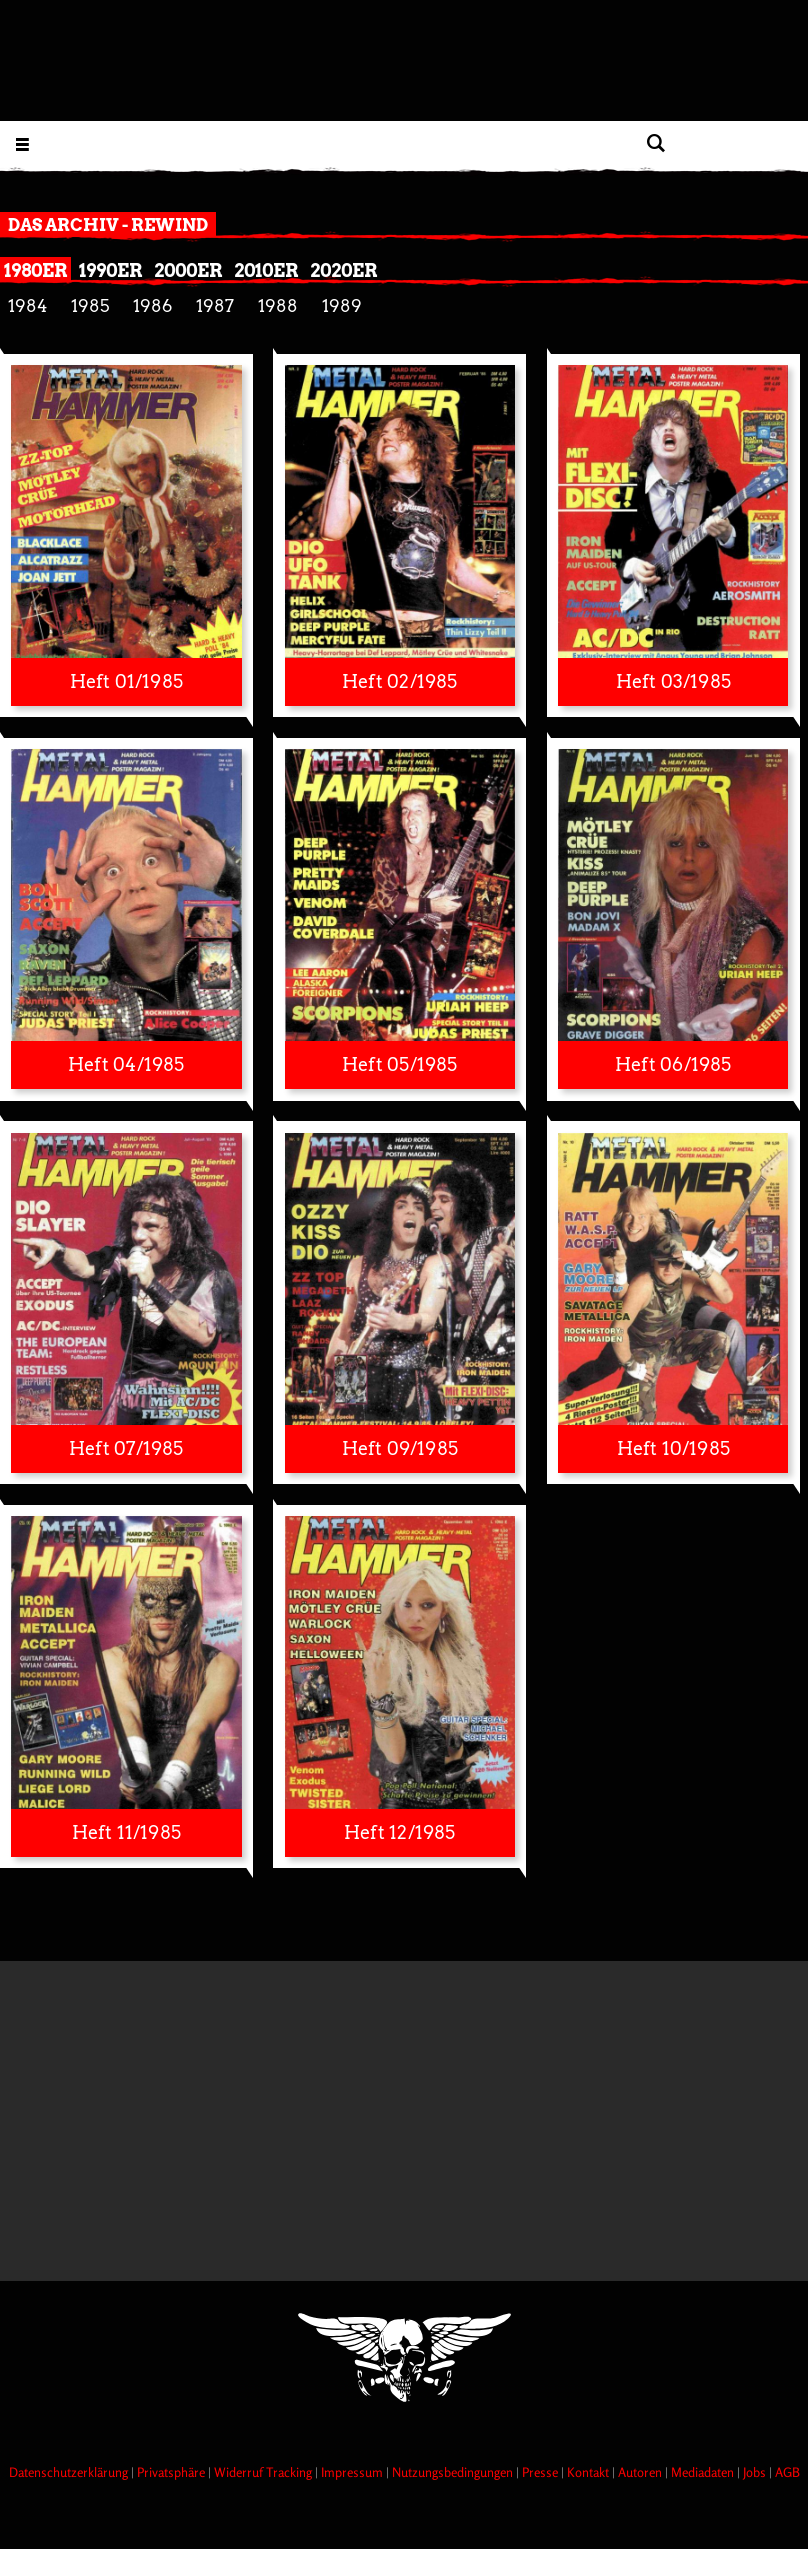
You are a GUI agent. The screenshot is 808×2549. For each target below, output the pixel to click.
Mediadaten (704, 2472)
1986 (152, 306)
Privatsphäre (172, 2472)
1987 (215, 306)
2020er (343, 270)
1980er (35, 270)
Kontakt (589, 2472)
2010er (266, 270)
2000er (188, 270)
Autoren (641, 2472)
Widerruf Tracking (264, 2472)
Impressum (353, 2472)
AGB (787, 2472)
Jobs (756, 2472)
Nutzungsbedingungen (454, 2472)
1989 (342, 306)
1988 (278, 306)
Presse (541, 2472)
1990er (110, 270)
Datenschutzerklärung (70, 2472)
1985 (90, 306)
